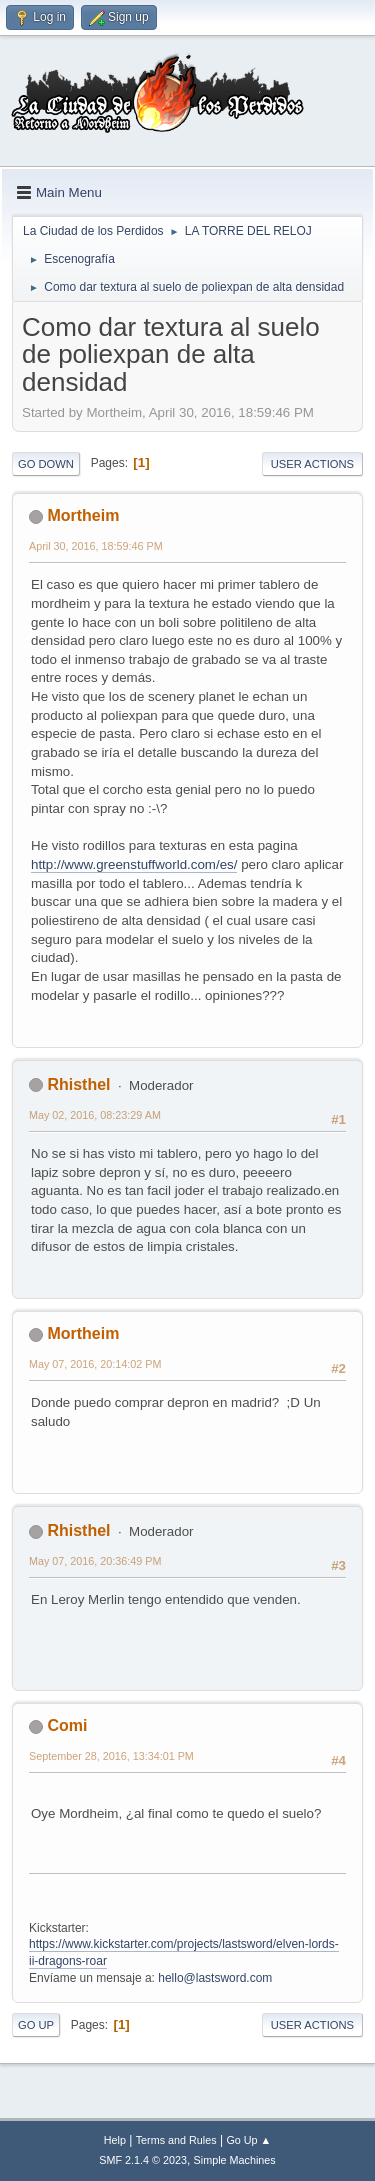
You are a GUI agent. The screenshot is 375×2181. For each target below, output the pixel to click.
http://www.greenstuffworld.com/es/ (134, 864)
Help (115, 2140)
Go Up (36, 2025)
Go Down (46, 464)
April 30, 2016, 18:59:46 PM (96, 546)
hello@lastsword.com (215, 1978)
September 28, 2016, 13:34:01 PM (111, 1756)
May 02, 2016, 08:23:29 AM (95, 1115)
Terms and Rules (176, 2140)
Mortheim (83, 515)
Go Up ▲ (248, 2140)
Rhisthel (78, 1084)
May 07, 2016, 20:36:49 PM (95, 1561)
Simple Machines (235, 2160)
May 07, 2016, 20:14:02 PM (95, 1364)
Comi (67, 1725)
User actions (312, 464)
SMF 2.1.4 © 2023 (143, 2160)
